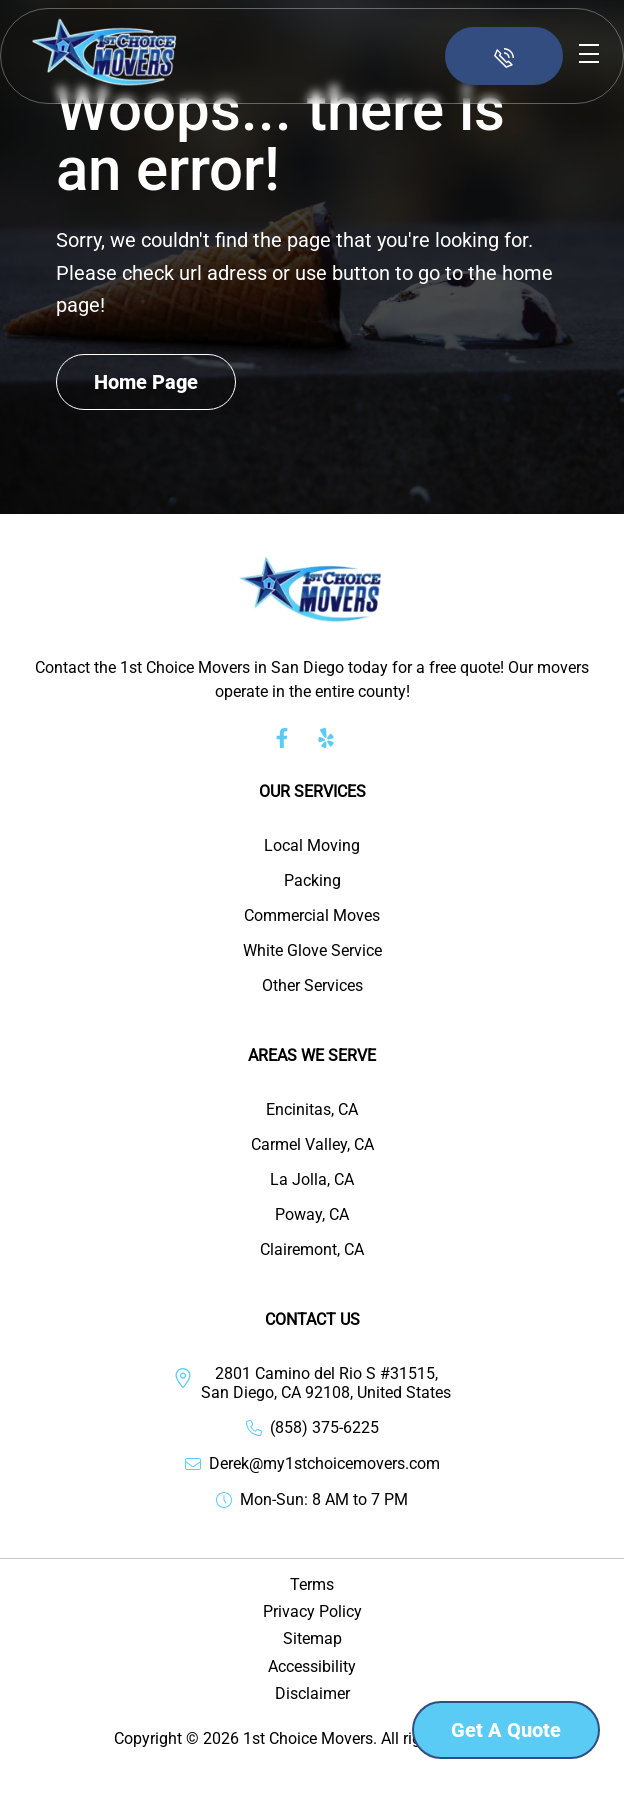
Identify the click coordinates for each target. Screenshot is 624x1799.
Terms (312, 1584)
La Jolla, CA (312, 1179)
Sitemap (312, 1638)
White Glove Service (312, 950)
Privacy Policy (312, 1611)
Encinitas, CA (312, 1109)
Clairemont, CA (312, 1249)
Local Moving (312, 845)
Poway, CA (312, 1214)
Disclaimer (312, 1693)
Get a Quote (506, 1730)
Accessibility (312, 1666)
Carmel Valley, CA (312, 1144)
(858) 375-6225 (324, 1427)
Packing (312, 880)
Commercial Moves (312, 915)
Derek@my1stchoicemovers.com (324, 1463)
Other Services (312, 985)
